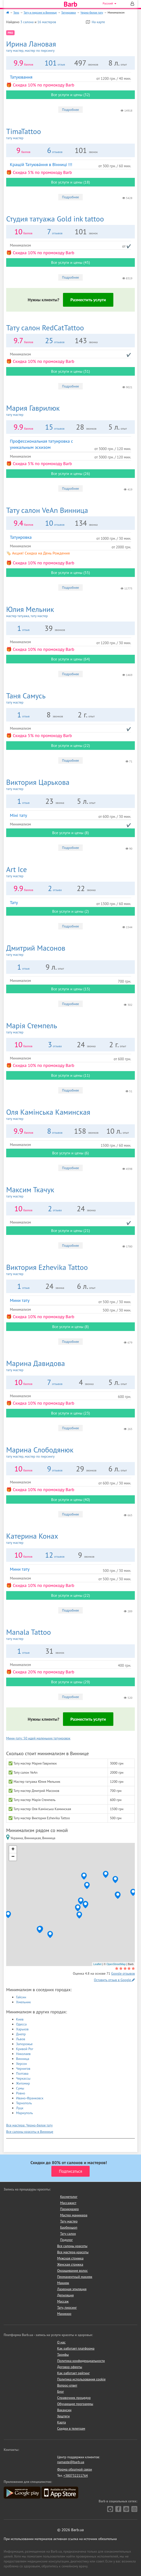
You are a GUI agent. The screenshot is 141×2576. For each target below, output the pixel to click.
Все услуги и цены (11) (70, 1075)
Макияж (63, 2283)
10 (49, 523)
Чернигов (23, 2068)
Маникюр (64, 2313)
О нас (61, 2342)
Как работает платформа (75, 2348)
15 (49, 427)
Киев (19, 2019)
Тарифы (63, 2354)
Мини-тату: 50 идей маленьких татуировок (38, 1738)
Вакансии (64, 2410)
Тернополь (24, 2103)
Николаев (23, 2054)
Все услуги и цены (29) (70, 1681)
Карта (61, 2422)
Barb (70, 4)
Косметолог (68, 2196)
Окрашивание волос (72, 2270)
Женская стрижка (70, 2264)
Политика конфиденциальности (81, 2360)
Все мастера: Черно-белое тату (29, 2125)
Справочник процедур (74, 2397)
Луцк (19, 2108)
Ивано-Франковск (29, 2098)
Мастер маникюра (73, 2215)
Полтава (22, 2073)
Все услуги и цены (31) (70, 371)
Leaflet (97, 1964)
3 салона (27, 22)
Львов (20, 2039)
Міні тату (18, 815)
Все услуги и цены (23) (70, 1413)
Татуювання (21, 77)
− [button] (13, 1857)
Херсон (21, 2063)
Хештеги (63, 2416)
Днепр (21, 2034)
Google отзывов (123, 1973)
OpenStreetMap (116, 1964)
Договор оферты (69, 2367)
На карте (95, 22)
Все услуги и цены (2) (70, 911)
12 (49, 1555)
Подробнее (70, 109)
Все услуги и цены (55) (70, 572)
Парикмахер (69, 2209)
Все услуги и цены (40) (70, 1499)
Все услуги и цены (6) (70, 1152)
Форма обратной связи (74, 2469)
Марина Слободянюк (70, 1452)
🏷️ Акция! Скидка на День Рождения (38, 553)
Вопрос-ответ (67, 2385)
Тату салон (68, 2233)
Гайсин (21, 1997)
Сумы (20, 2088)
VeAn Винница (47, 510)
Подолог (66, 2240)
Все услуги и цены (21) (70, 1230)
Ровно (20, 2093)
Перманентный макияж (74, 2276)
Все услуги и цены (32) (70, 94)
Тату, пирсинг (67, 2307)
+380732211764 (75, 2475)
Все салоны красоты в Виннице (29, 2131)
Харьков (22, 2029)
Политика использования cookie (81, 2379)
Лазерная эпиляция (71, 2289)
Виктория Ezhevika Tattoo (70, 1269)
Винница (22, 2058)
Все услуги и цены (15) (70, 988)
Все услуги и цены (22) (70, 745)
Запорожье (24, 2044)
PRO (10, 32)
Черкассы (23, 2078)
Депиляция (65, 2295)
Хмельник (23, 2002)
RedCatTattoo (45, 327)
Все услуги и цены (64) (70, 659)
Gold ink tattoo (55, 218)
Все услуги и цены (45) (70, 262)
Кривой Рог (24, 2049)
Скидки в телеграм (71, 2428)
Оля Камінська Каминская (70, 1114)
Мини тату (20, 1300)
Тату (14, 902)
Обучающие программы (75, 2404)
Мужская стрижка (70, 2258)
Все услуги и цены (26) (70, 473)
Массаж (63, 2301)
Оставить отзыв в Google (114, 1980)
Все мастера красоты (72, 2252)
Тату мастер (69, 2221)
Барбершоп (68, 2227)
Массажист (68, 2203)
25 (49, 340)
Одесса (21, 2024)
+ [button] (13, 1849)
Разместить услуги (88, 300)
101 (50, 62)
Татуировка (21, 537)
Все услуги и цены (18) (70, 182)
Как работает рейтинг (73, 2373)
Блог (60, 2391)
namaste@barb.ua (70, 2462)
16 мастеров (46, 22)
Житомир (23, 2083)
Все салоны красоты (72, 2246)
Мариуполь (24, 2113)
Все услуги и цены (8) (70, 832)
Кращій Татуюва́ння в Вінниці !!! (41, 164)
